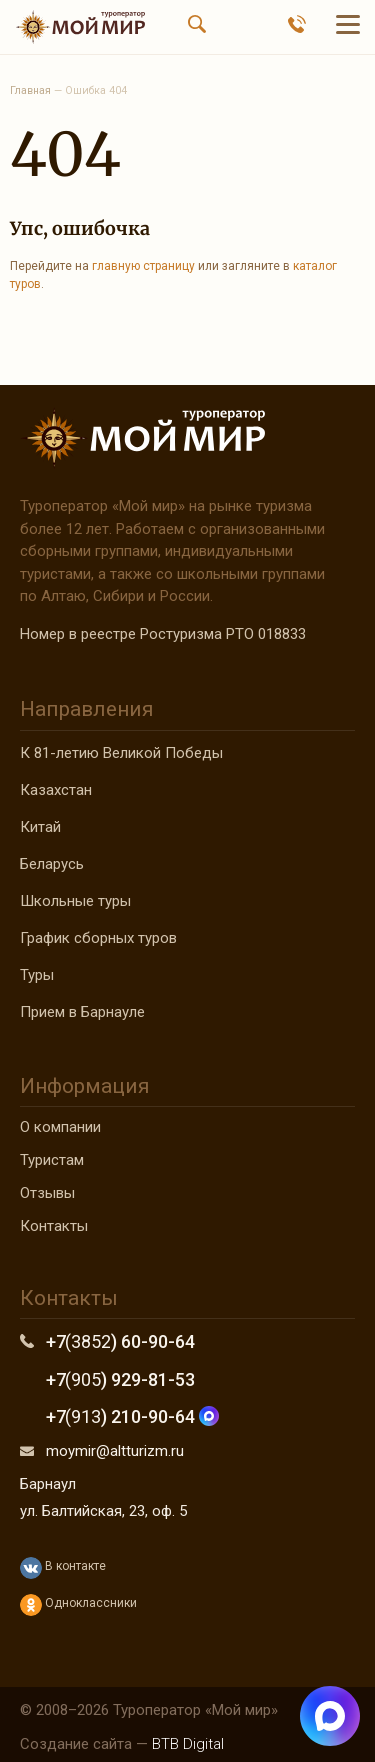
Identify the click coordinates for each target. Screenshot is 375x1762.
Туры (37, 975)
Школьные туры (75, 901)
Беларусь (52, 864)
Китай (40, 827)
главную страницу (143, 266)
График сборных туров (98, 938)
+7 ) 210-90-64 (132, 1416)
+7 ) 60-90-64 (120, 1341)
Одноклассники (78, 1605)
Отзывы (47, 1193)
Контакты (54, 1226)
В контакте (63, 1568)
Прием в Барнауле (82, 1012)
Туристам (52, 1160)
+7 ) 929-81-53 (120, 1379)
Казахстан (56, 790)
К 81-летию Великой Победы (121, 753)
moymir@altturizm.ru (115, 1451)
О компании (60, 1127)
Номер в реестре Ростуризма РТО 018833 (163, 634)
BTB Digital (188, 1744)
